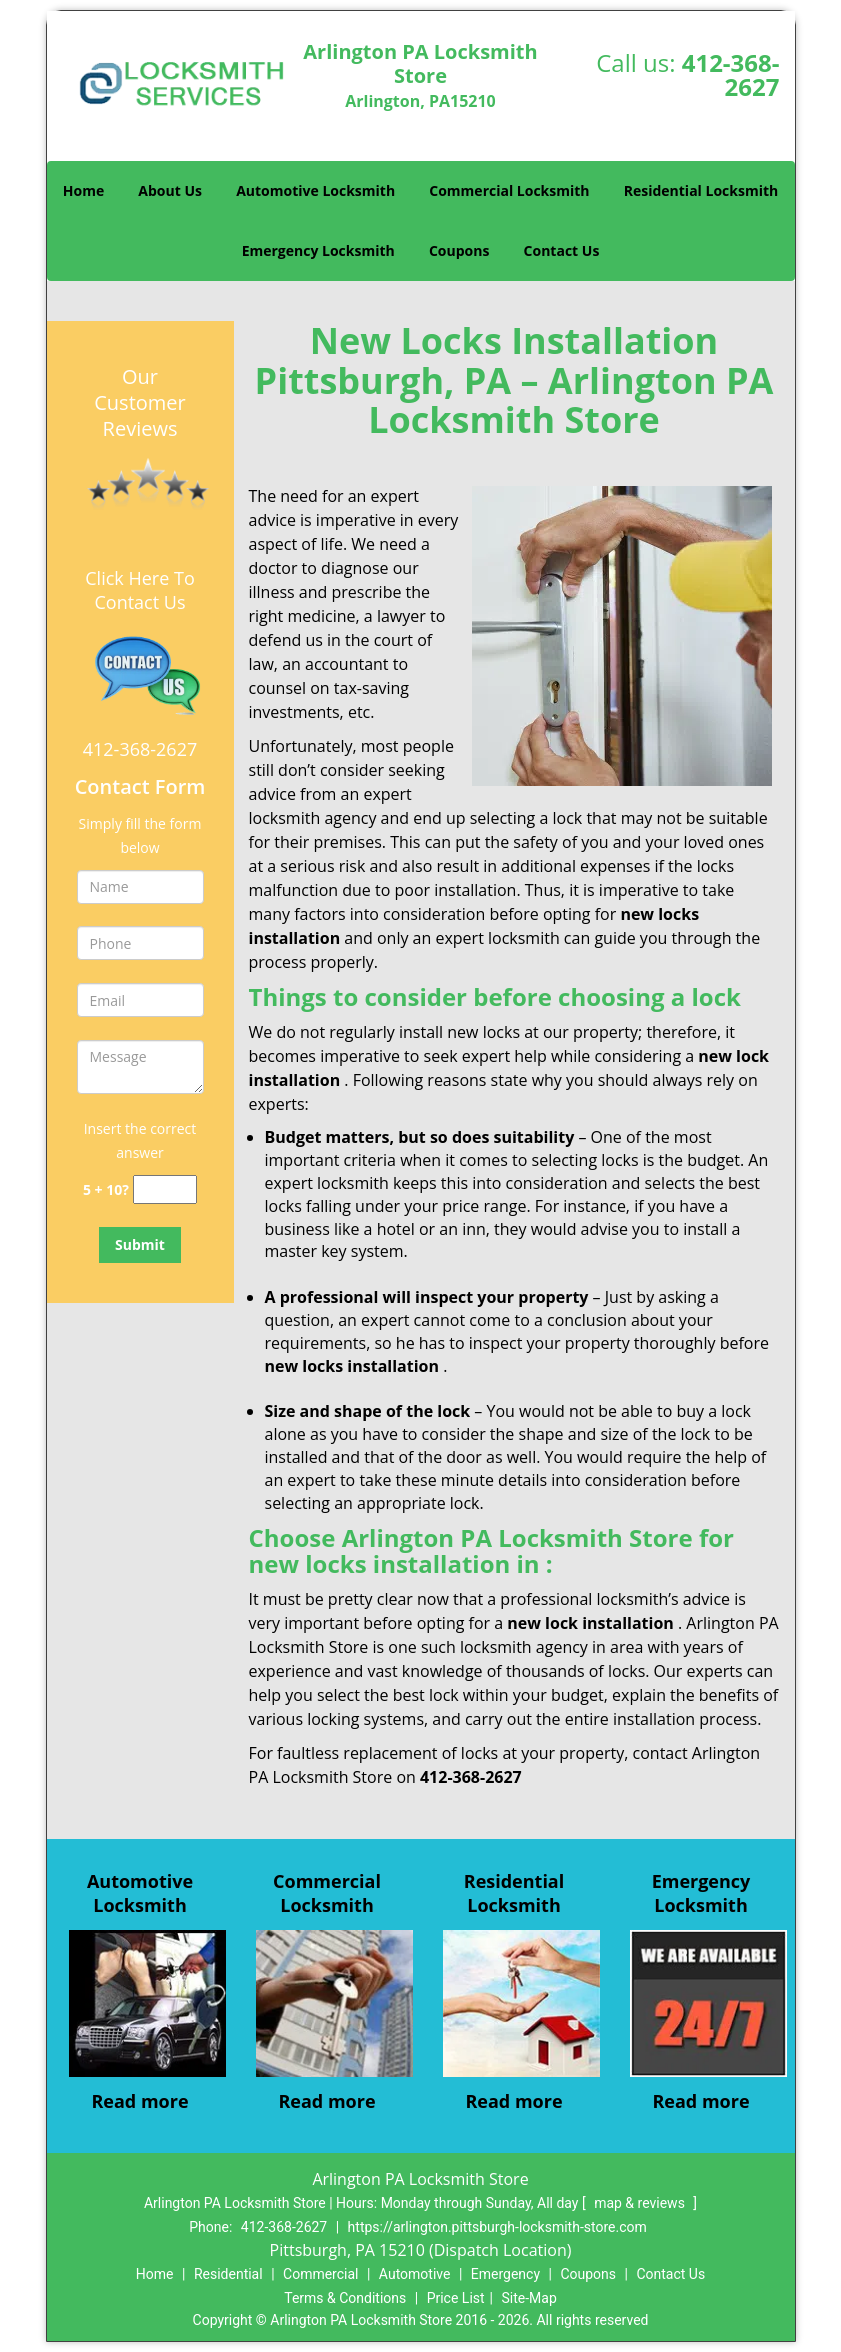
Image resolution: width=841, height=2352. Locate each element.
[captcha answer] (165, 1189)
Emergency (505, 2274)
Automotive (415, 2274)
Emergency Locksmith (318, 250)
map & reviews (641, 2203)
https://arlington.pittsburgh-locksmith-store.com (497, 2227)
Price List (456, 2298)
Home (83, 190)
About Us (170, 190)
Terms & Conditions (345, 2298)
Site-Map (529, 2298)
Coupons (459, 250)
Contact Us (562, 250)
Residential (228, 2274)
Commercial (320, 2274)
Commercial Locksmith (509, 190)
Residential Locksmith (701, 190)
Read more (139, 2101)
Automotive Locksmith (315, 190)
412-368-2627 (731, 74)
